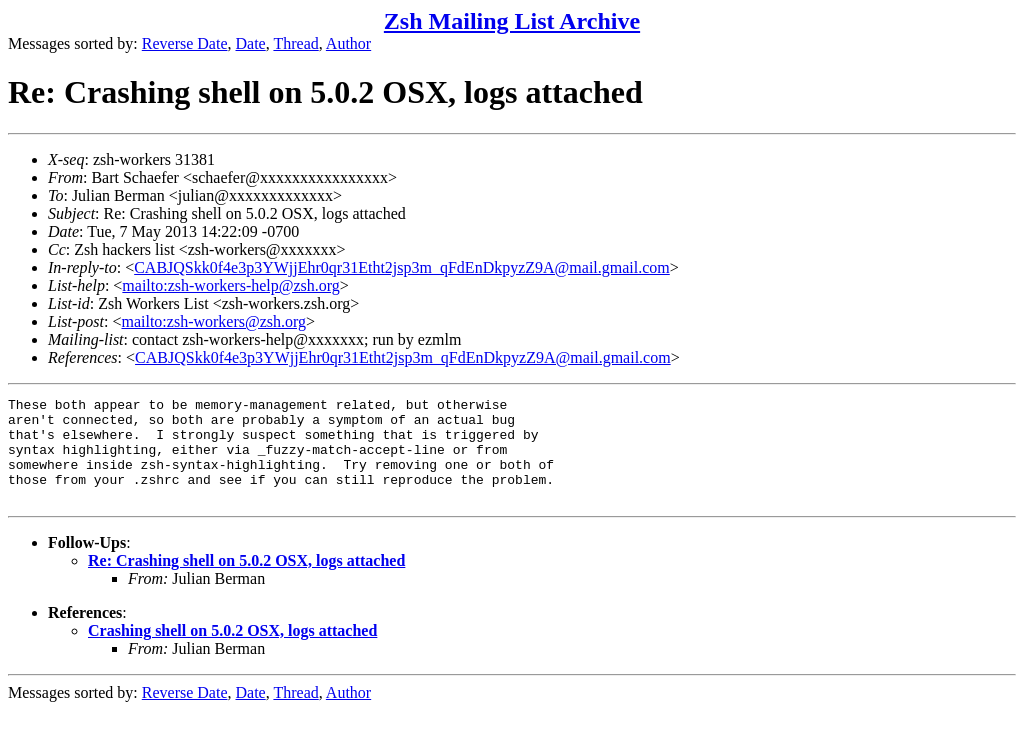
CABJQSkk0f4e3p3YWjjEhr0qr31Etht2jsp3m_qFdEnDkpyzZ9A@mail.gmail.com (402, 267)
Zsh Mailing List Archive (512, 21)
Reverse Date (185, 43)
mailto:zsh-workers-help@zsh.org (231, 285)
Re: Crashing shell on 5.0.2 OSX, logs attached (246, 581)
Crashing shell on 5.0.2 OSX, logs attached (232, 651)
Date (251, 43)
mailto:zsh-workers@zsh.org (213, 321)
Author (348, 43)
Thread (295, 43)
